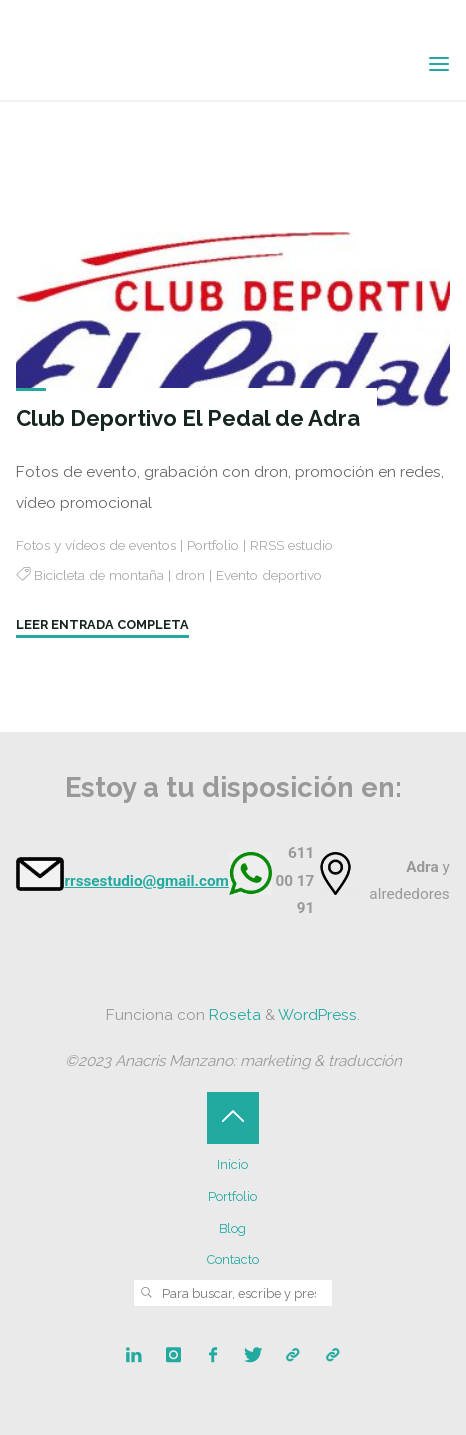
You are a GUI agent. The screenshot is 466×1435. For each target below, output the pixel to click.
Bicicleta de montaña (99, 575)
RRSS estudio (291, 544)
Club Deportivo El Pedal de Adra (188, 418)
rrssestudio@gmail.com (146, 881)
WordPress (317, 1015)
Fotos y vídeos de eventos (96, 544)
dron (190, 575)
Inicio (232, 1164)
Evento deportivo (269, 575)
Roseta (233, 1015)
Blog (232, 1228)
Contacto (233, 1259)
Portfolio (213, 544)
